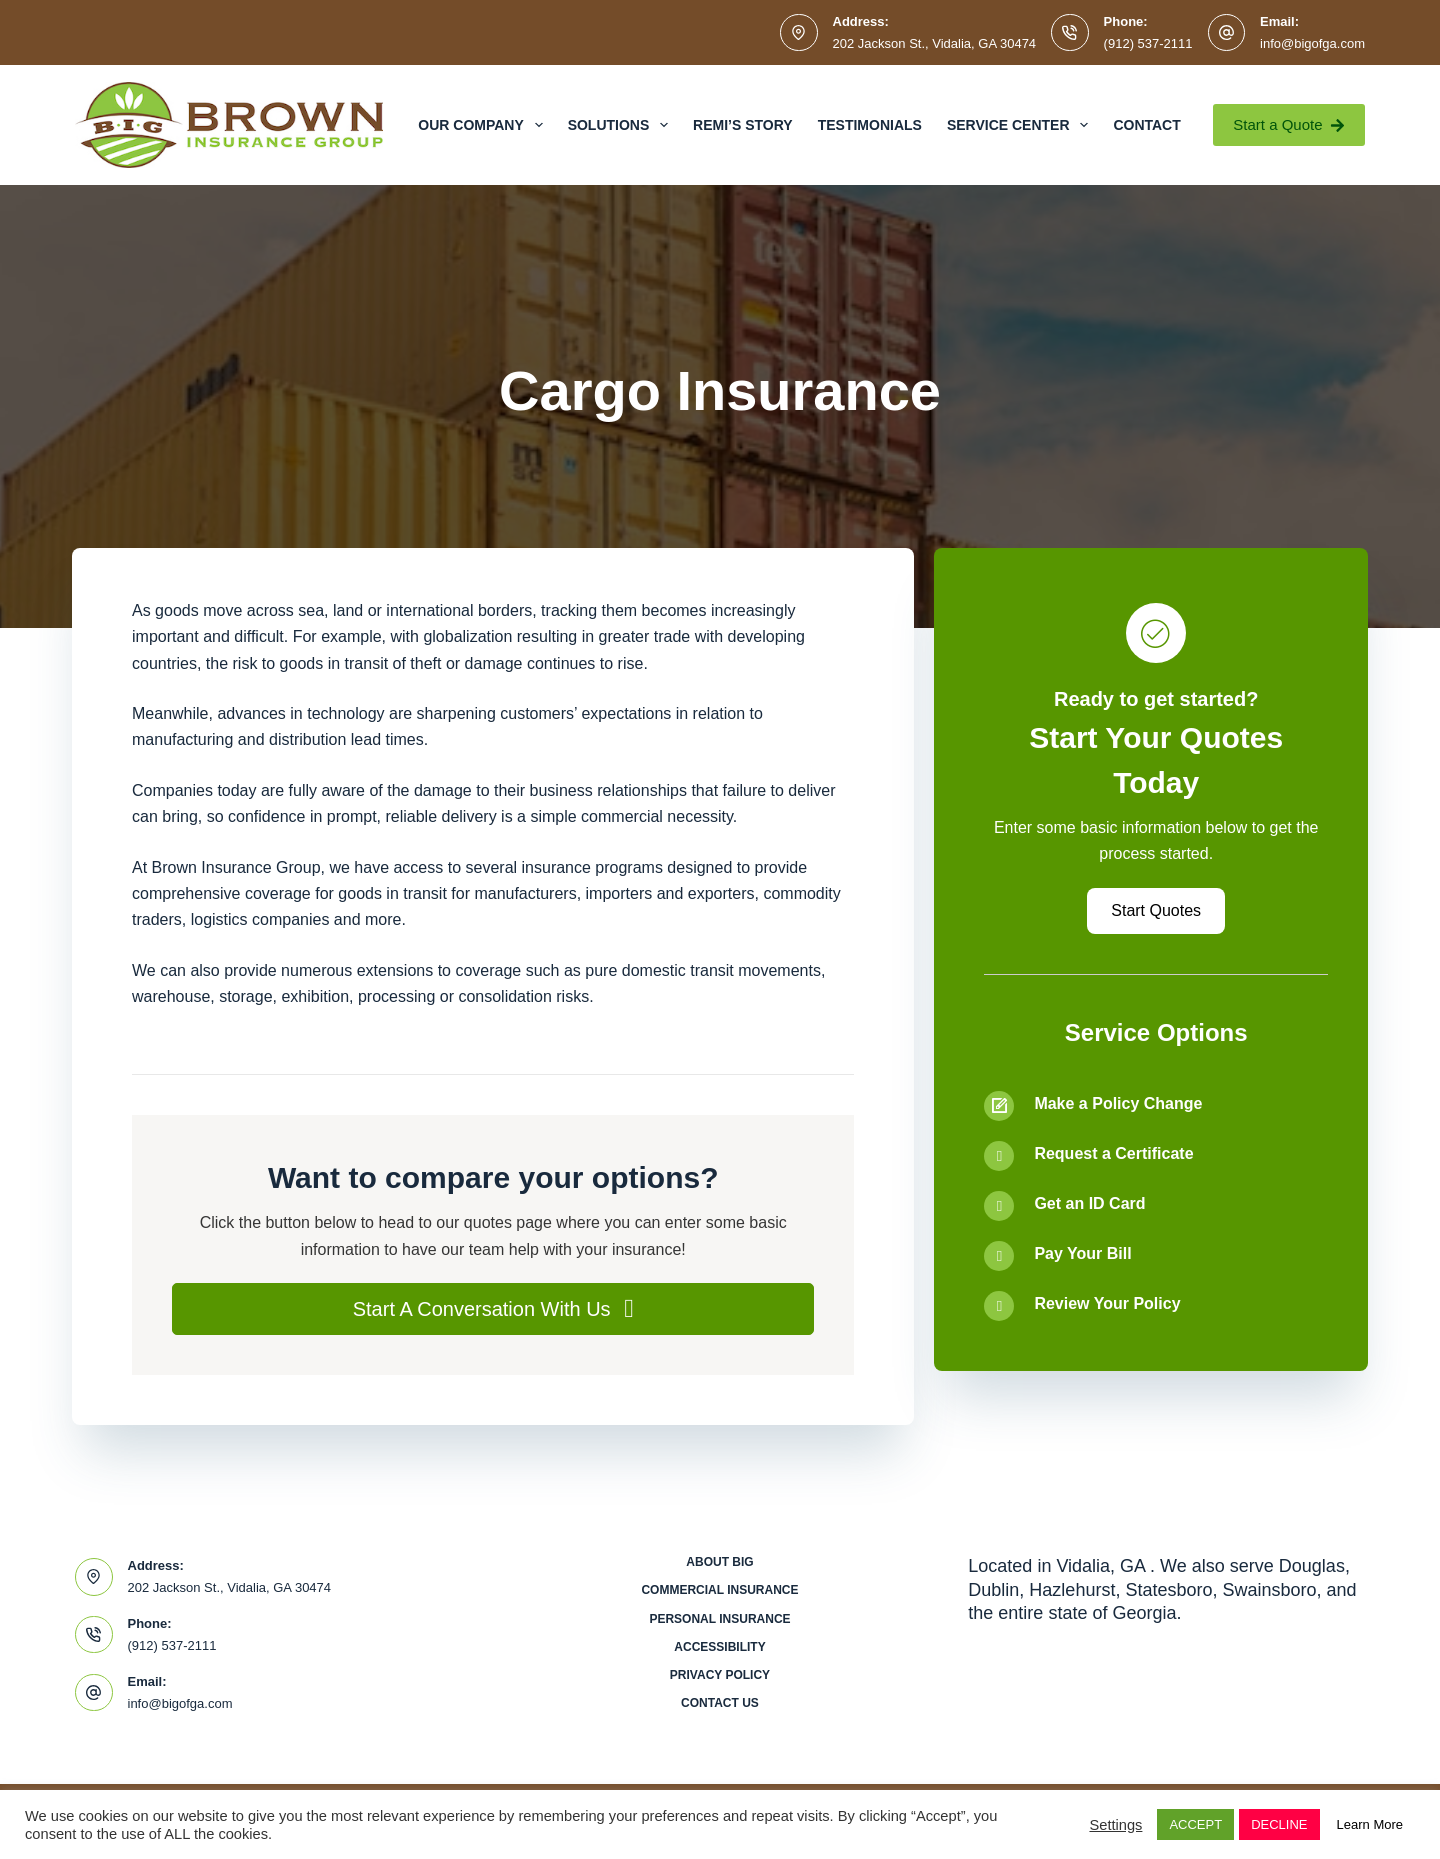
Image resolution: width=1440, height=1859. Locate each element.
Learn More (1370, 1824)
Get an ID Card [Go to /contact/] (1089, 1203)
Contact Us (720, 1703)
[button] (493, 1309)
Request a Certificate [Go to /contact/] (1113, 1153)
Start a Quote (1289, 124)
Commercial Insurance (719, 1590)
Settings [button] (1115, 1825)
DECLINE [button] (1279, 1824)
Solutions (622, 125)
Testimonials (870, 125)
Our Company (484, 125)
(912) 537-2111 (1148, 43)
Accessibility (719, 1647)
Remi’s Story (743, 125)
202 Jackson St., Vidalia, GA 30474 (935, 43)
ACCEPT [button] (1195, 1824)
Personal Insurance (719, 1619)
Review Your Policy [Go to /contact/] (1107, 1303)
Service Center (1021, 125)
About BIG (719, 1562)
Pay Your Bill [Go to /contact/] (1082, 1253)
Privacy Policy (720, 1675)
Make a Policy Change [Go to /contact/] (1118, 1103)
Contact (1146, 125)
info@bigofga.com (1312, 43)
